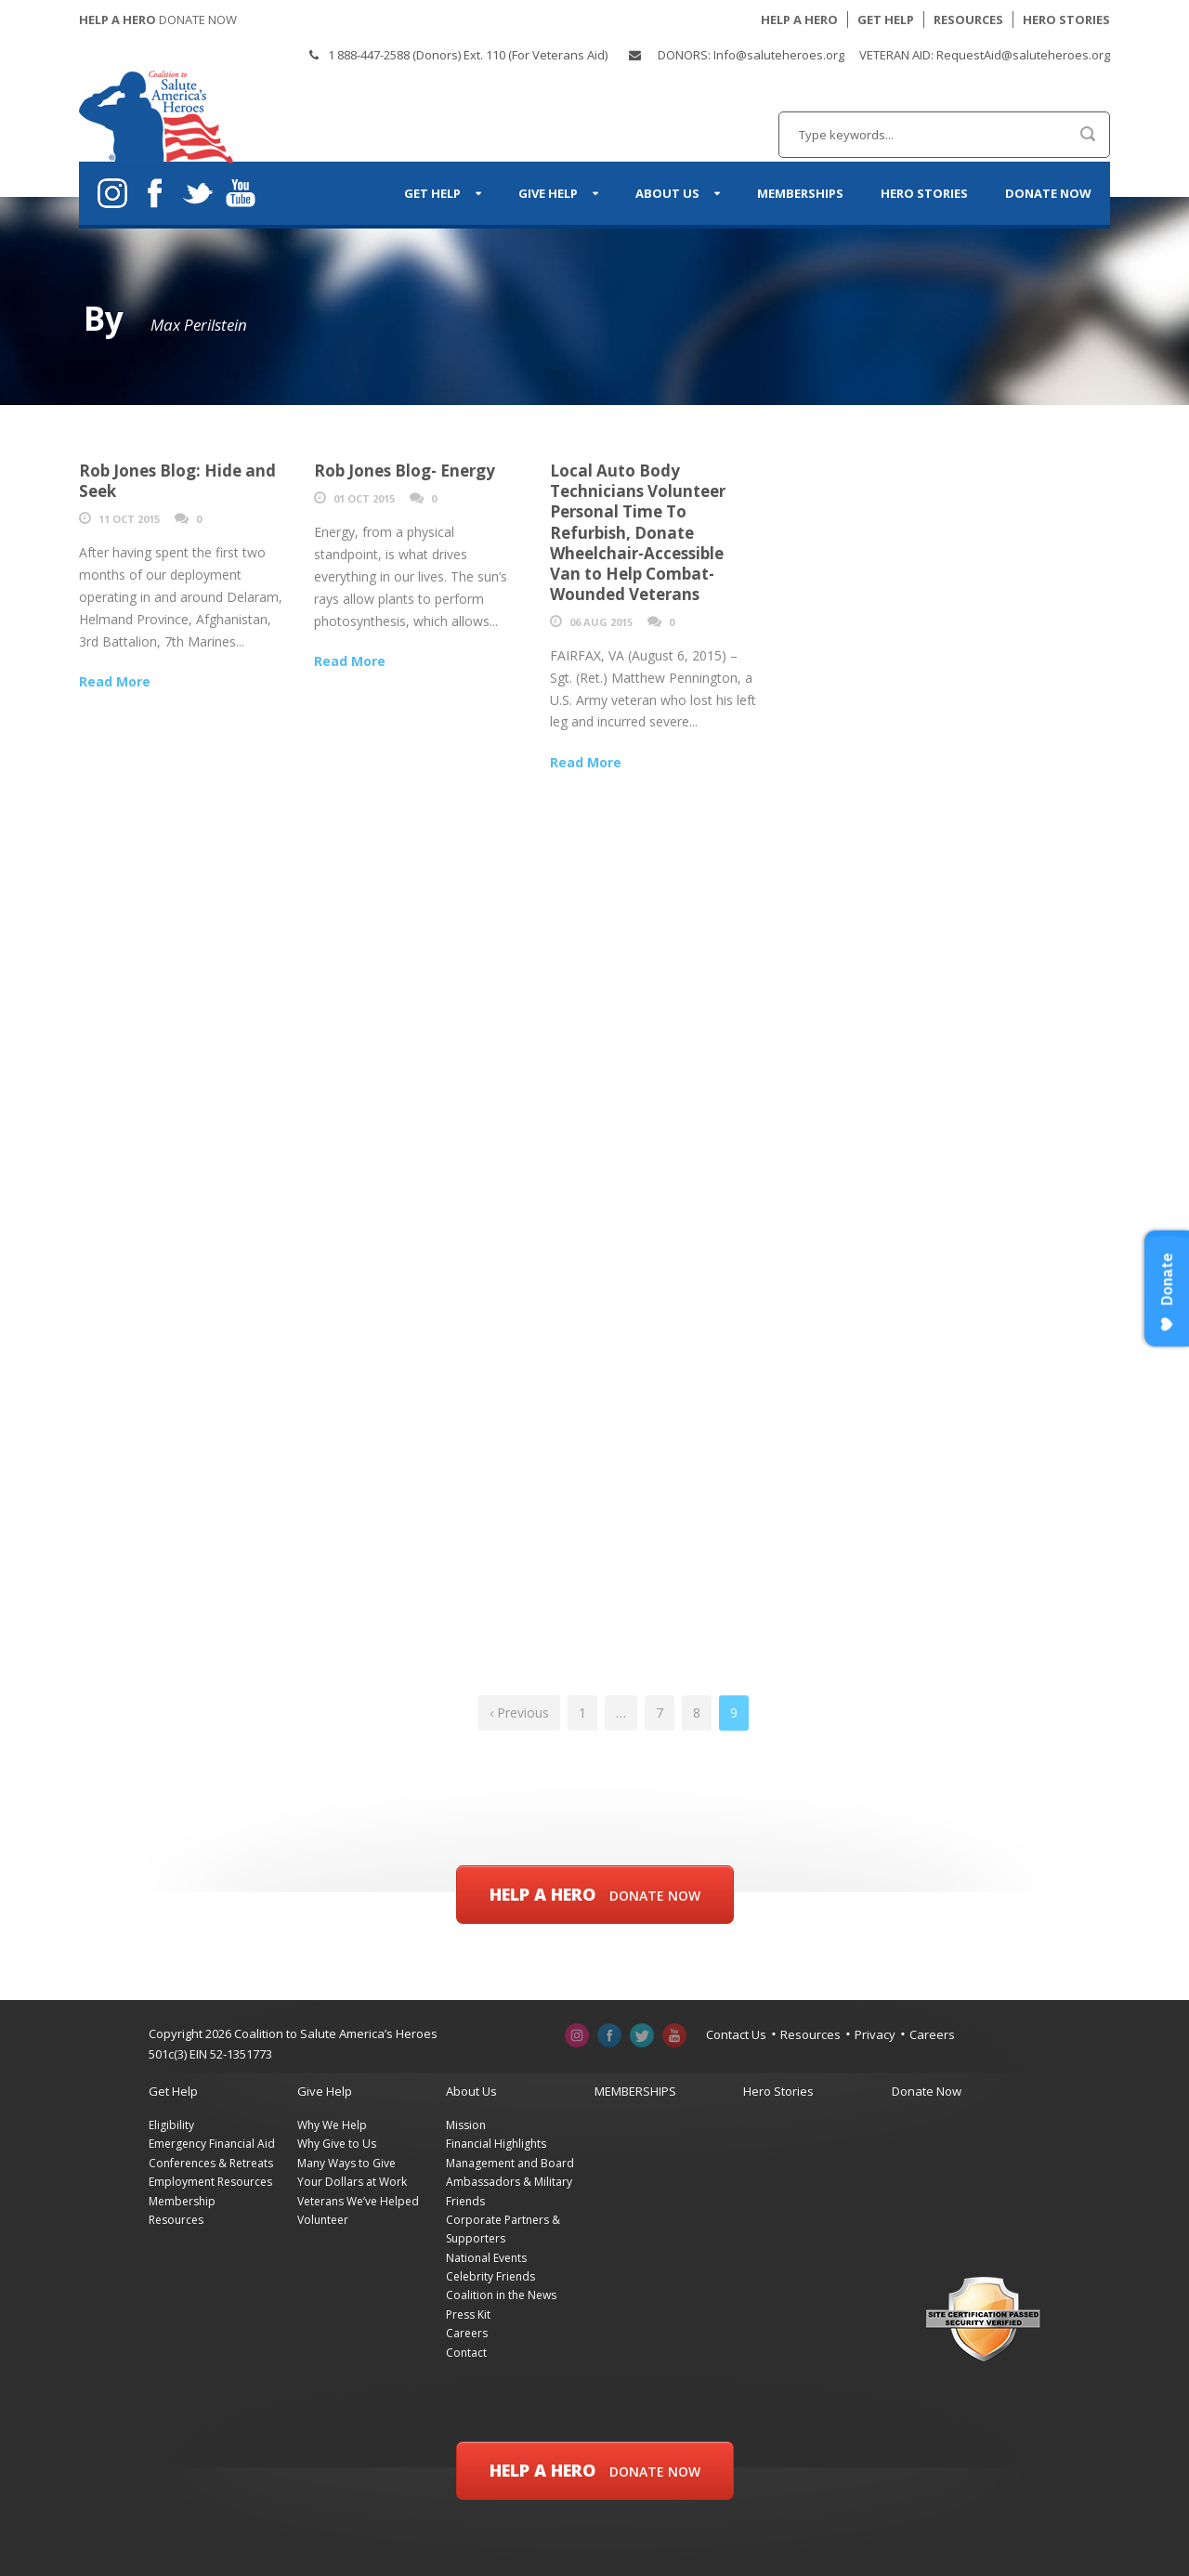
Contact (466, 2352)
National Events (486, 2258)
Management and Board (510, 2163)
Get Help (432, 193)
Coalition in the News (501, 2295)
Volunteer (322, 2220)
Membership (182, 2201)
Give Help (548, 193)
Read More (114, 681)
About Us (667, 193)
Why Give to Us (336, 2143)
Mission (466, 2125)
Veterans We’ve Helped (358, 2201)
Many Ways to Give (346, 2163)
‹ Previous (519, 1712)
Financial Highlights (496, 2143)
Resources (810, 2034)
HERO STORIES (1066, 19)
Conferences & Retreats (211, 2163)
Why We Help (332, 2125)
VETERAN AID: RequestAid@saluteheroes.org (984, 54)
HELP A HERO (799, 19)
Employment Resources (210, 2182)
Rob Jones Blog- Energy (404, 470)
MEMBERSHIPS (800, 193)
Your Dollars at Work (352, 2182)
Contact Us (736, 2034)
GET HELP (885, 19)
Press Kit (468, 2314)
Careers (932, 2034)
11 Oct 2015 (129, 519)
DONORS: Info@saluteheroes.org (751, 54)
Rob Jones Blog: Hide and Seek (177, 481)
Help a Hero (595, 1894)
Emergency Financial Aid (212, 2143)
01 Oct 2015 (364, 498)
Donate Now (1048, 193)
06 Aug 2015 (601, 622)
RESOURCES (968, 19)
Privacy (875, 2034)
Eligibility (171, 2125)
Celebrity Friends (490, 2276)
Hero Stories (924, 193)
